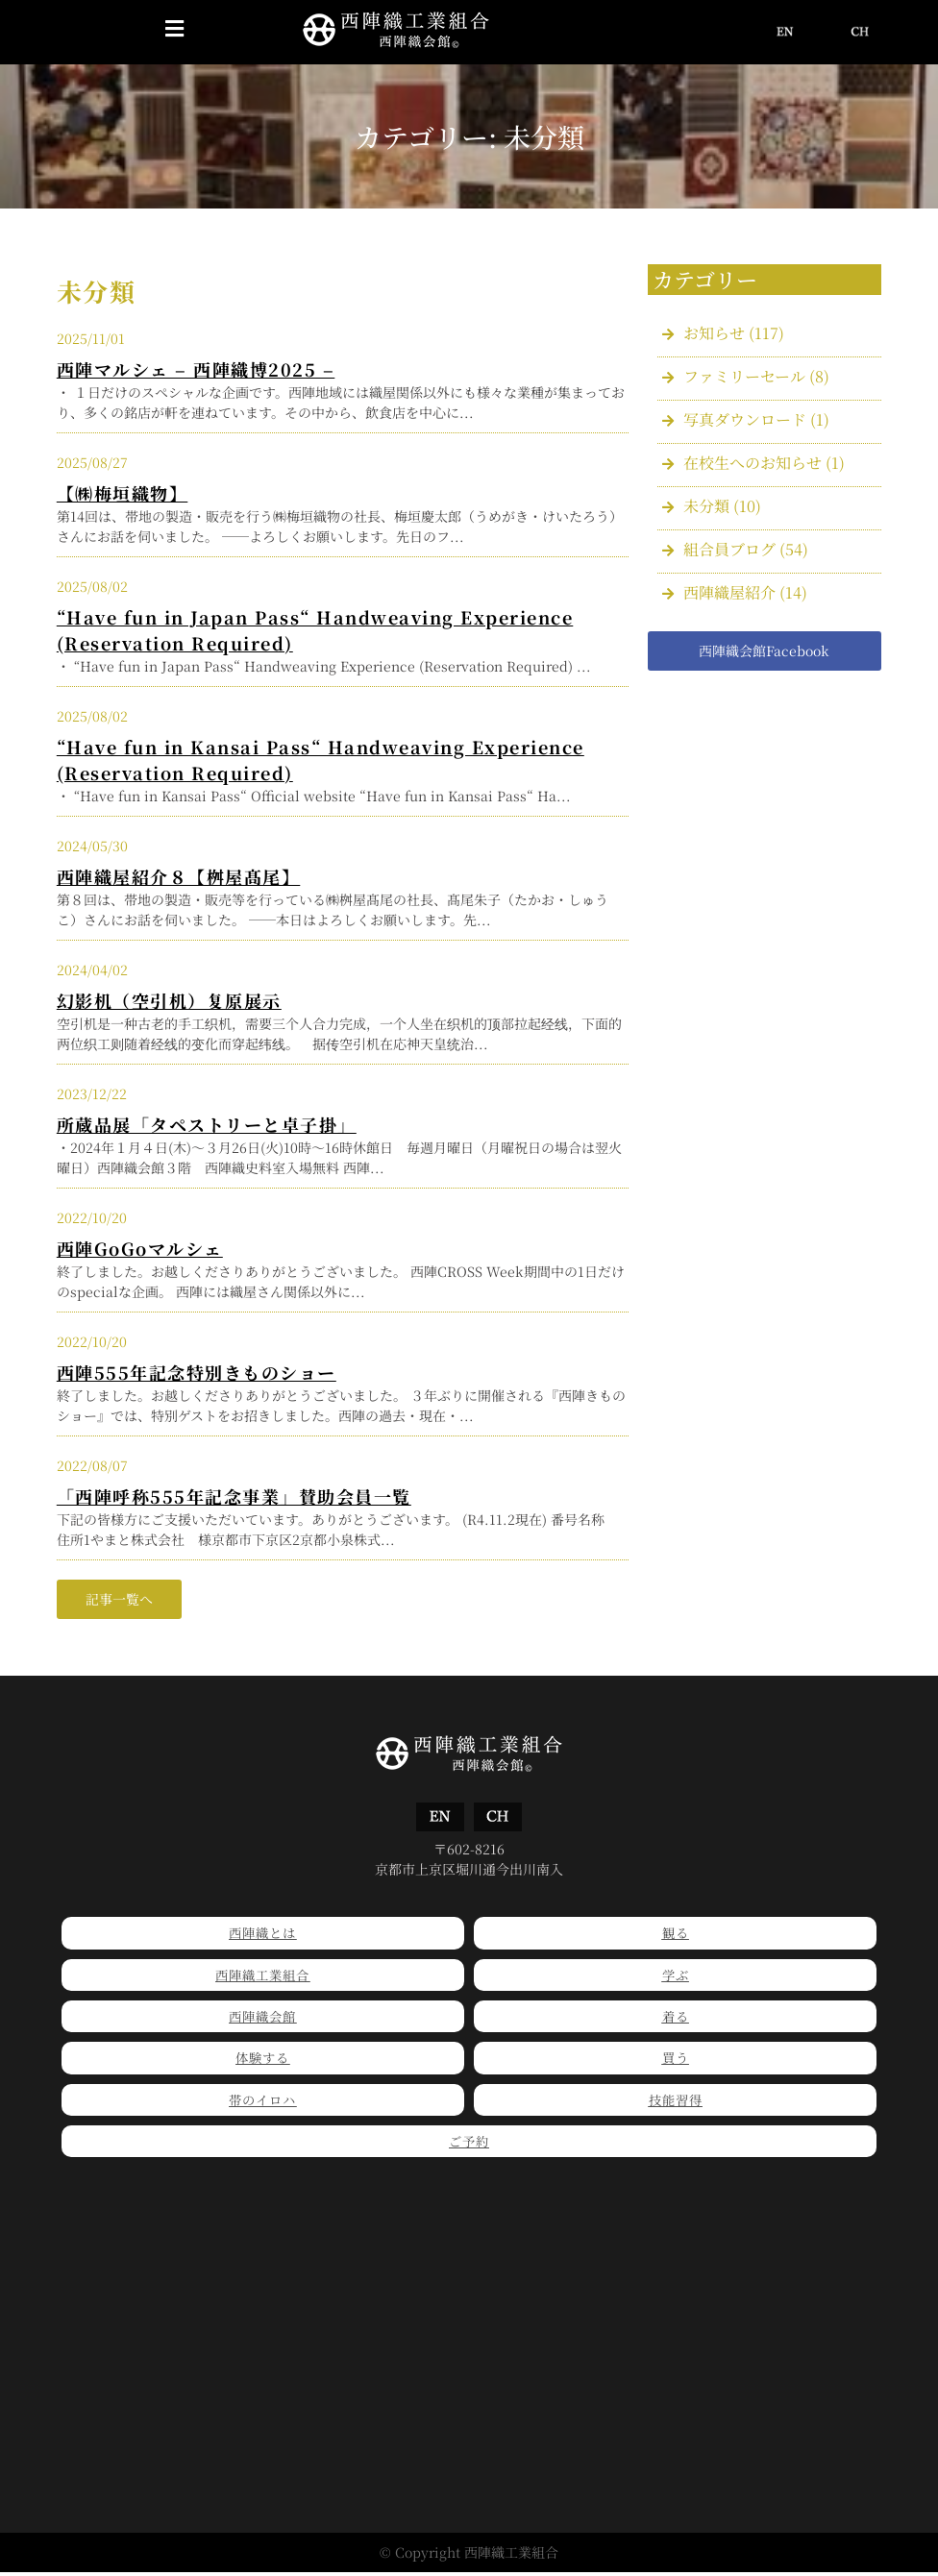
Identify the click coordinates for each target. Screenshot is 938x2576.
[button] (174, 30)
